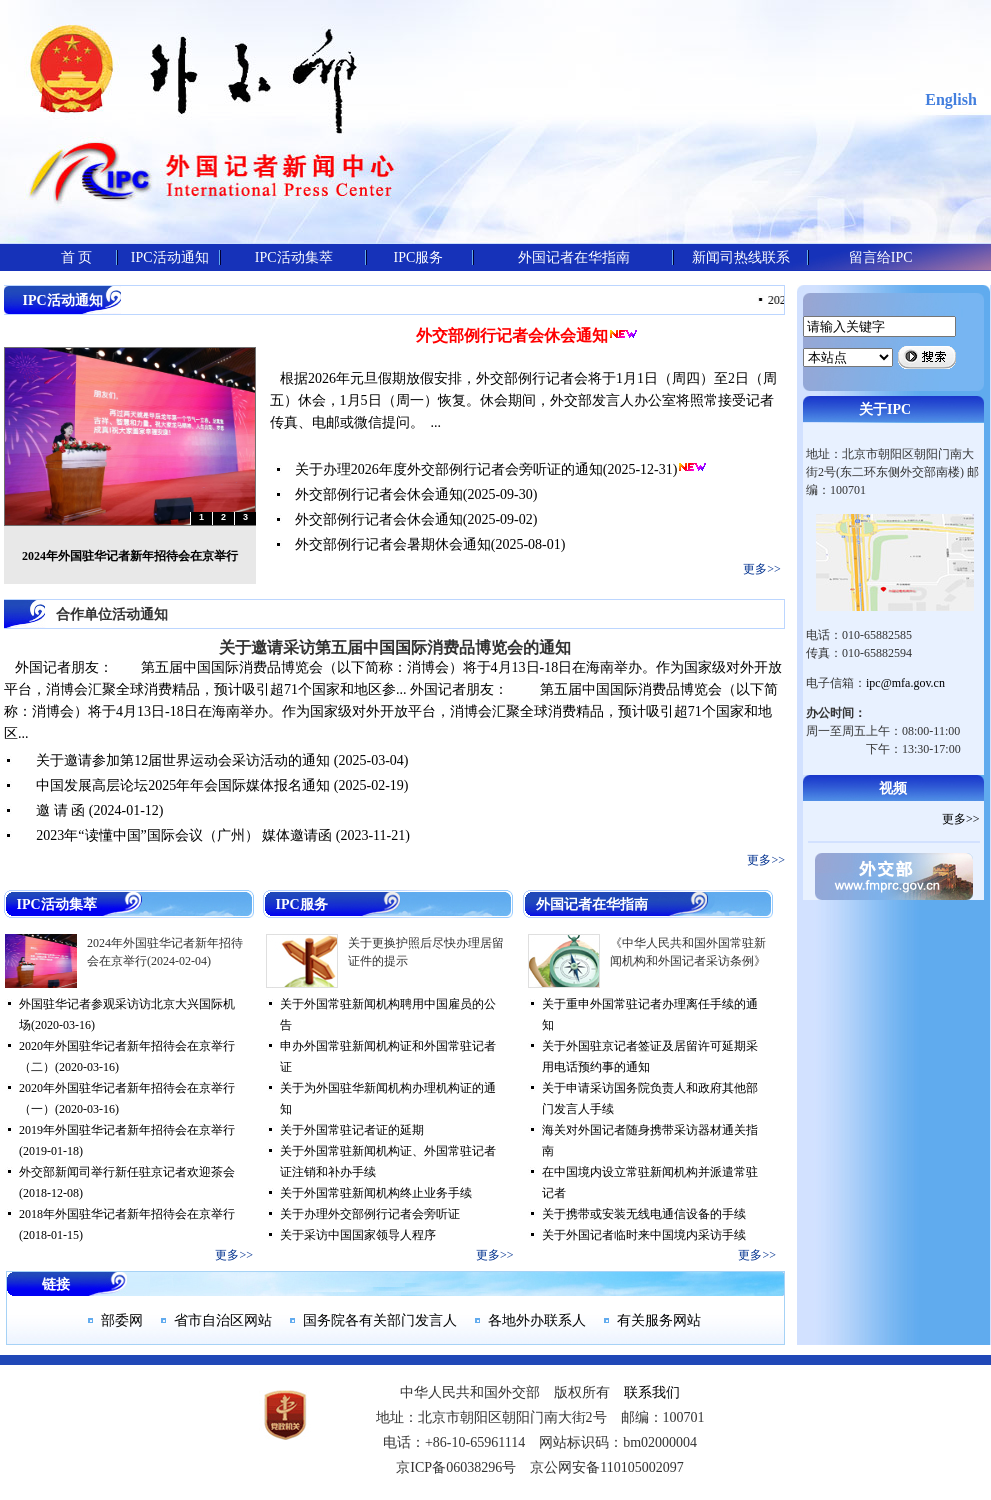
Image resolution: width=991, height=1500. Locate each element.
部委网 (122, 1320)
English (951, 99)
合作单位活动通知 (112, 614)
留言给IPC (881, 257)
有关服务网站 (659, 1320)
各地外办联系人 (537, 1320)
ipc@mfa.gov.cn (905, 683)
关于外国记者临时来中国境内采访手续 (644, 1235)
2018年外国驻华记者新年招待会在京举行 (127, 1214)
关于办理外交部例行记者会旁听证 (370, 1214)
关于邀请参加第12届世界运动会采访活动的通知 (183, 760)
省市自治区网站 (223, 1320)
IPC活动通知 (170, 257)
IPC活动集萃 (294, 257)
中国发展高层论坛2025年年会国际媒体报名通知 (183, 785)
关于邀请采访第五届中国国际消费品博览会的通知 (395, 647)
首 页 (77, 257)
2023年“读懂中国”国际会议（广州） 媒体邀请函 (184, 835)
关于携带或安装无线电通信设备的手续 (644, 1214)
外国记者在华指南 (574, 257)
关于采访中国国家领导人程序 (358, 1235)
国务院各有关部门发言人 (380, 1320)
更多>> (762, 569)
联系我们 (652, 1392)
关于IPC (885, 409)
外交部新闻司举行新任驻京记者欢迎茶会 (127, 1172)
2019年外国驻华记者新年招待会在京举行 (127, 1130)
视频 (893, 788)
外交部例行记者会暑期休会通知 (393, 544)
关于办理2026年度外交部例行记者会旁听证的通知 (449, 469)
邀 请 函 (60, 810)
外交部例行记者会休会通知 (512, 335)
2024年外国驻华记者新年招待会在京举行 (130, 556)
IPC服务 (419, 257)
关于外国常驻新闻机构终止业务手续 (376, 1193)
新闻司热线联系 (741, 257)
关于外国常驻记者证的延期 (352, 1130)
